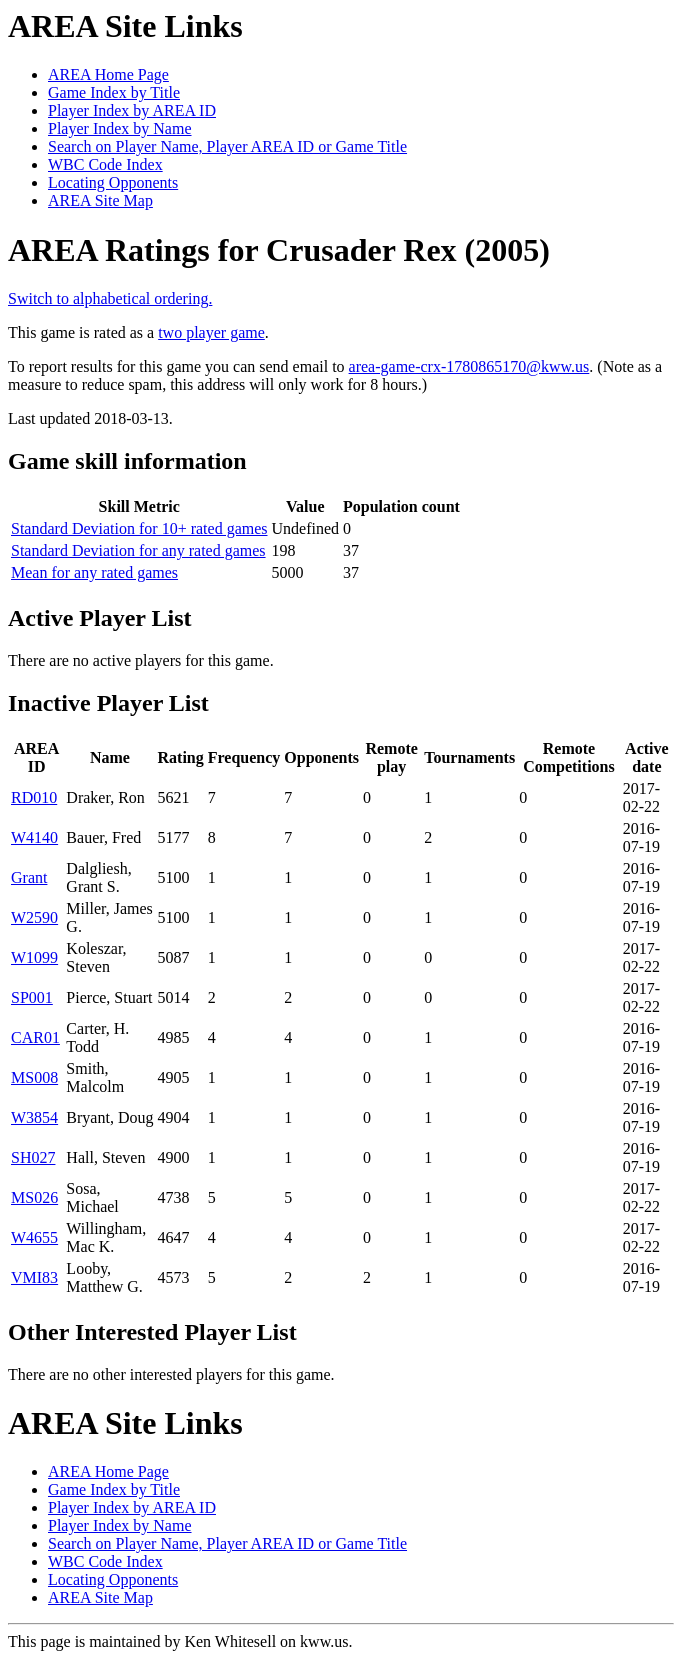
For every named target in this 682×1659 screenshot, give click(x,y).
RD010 (34, 797)
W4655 (34, 1237)
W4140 (34, 837)
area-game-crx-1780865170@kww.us (469, 366)
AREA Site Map (100, 200)
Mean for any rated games (94, 572)
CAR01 (35, 1037)
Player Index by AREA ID (132, 110)
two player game (211, 332)
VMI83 (34, 1277)
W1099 (34, 957)
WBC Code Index (105, 164)
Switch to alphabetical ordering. (110, 298)
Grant (29, 877)
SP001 (32, 997)
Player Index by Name (120, 128)
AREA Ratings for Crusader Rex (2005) (279, 250)
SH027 (33, 1157)
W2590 (34, 917)
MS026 (34, 1197)
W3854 (34, 1117)
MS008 (34, 1077)
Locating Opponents (113, 182)
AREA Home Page (108, 74)
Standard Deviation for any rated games (138, 550)
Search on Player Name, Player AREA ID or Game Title (227, 146)
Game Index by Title (114, 92)
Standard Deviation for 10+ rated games (139, 528)
